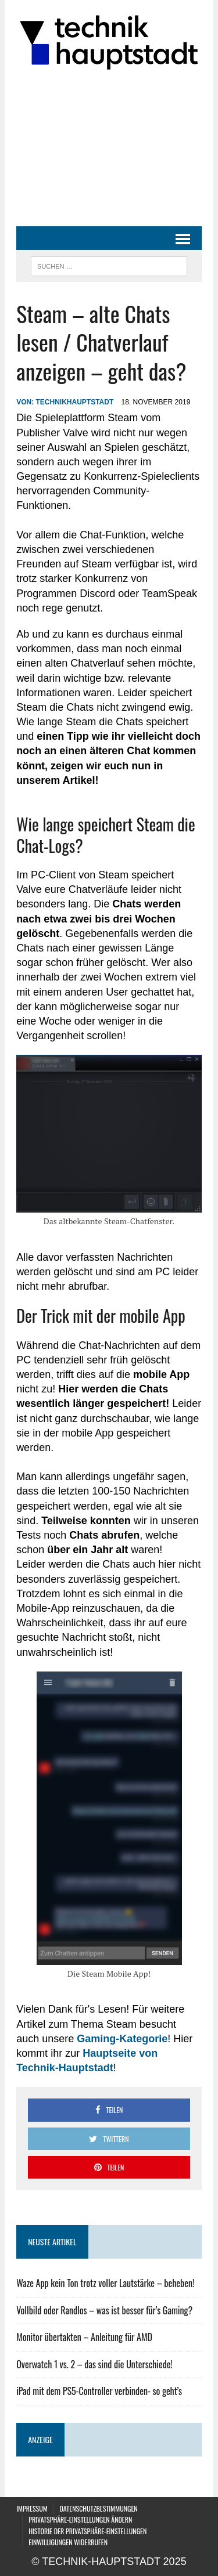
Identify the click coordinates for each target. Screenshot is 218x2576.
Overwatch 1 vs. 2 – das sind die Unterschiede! (94, 2364)
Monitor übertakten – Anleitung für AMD (84, 2337)
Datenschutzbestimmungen (99, 2508)
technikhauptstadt (74, 402)
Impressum (31, 2508)
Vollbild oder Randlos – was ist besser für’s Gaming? (104, 2310)
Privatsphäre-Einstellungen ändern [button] (80, 2519)
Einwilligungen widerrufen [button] (68, 2542)
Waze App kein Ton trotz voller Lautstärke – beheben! (105, 2283)
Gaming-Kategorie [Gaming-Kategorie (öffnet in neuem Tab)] (122, 2039)
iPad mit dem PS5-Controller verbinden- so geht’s (99, 2391)
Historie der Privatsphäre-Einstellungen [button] (87, 2531)
